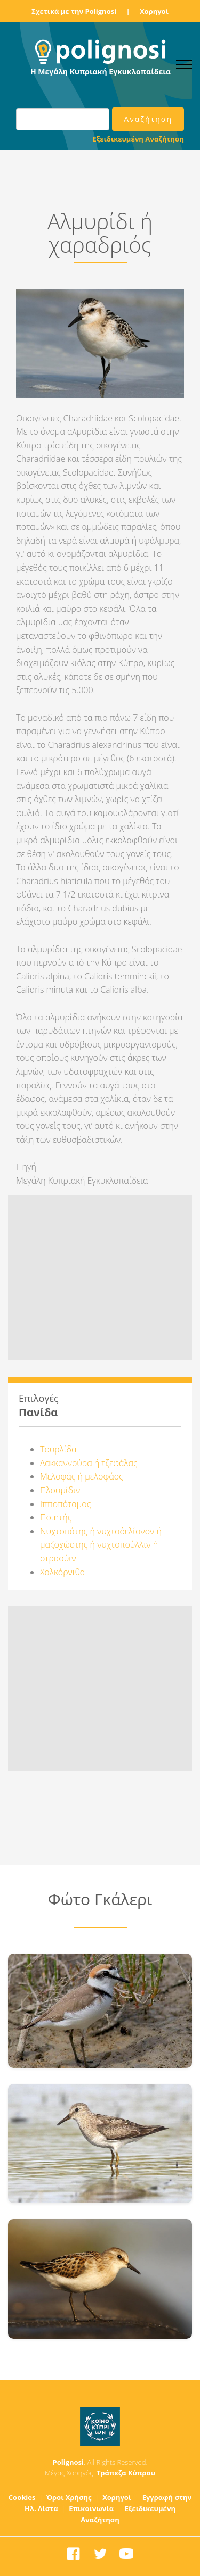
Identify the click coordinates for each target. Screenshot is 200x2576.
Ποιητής (55, 1517)
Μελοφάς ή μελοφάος (81, 1476)
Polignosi (68, 2462)
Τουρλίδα (58, 1449)
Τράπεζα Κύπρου (126, 2473)
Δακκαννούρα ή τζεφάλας (89, 1463)
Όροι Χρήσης (69, 2497)
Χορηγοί (154, 11)
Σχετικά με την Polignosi (73, 11)
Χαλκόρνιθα (62, 1572)
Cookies (22, 2497)
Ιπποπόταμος (65, 1504)
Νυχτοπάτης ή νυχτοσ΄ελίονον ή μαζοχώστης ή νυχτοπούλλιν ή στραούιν (101, 1544)
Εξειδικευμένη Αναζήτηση (138, 139)
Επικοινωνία (91, 2508)
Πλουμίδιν (60, 1490)
